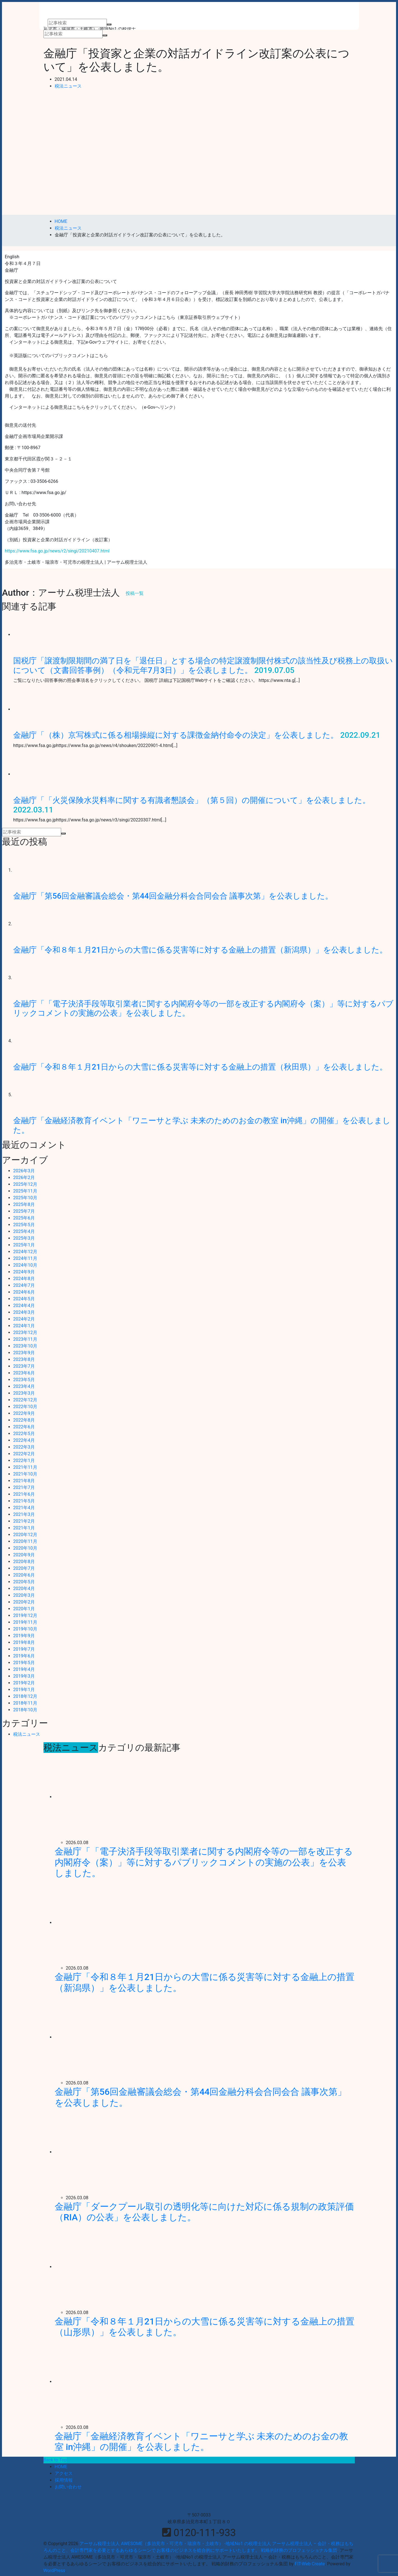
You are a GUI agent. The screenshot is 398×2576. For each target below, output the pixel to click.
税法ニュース (68, 86)
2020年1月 (24, 1608)
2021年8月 (24, 1480)
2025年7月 (24, 1211)
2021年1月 (24, 1528)
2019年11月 (25, 1622)
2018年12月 (25, 1696)
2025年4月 (24, 1231)
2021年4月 (24, 1507)
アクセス (64, 2473)
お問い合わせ (68, 2487)
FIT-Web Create (310, 2563)
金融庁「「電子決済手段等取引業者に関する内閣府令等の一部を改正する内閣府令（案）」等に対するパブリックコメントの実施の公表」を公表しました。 (204, 1862)
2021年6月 (24, 1494)
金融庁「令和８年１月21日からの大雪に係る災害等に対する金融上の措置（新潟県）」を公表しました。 (200, 949)
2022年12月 (25, 1400)
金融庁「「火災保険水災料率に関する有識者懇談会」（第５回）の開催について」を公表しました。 (191, 800)
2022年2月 (24, 1453)
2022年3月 (24, 1447)
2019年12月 (25, 1615)
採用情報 (64, 2480)
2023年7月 (24, 1366)
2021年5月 (24, 1501)
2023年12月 (25, 1332)
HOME (61, 2466)
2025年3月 (24, 1238)
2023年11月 (25, 1339)
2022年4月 (24, 1440)
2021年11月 (25, 1467)
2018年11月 (25, 1703)
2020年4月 (24, 1588)
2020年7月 (24, 1568)
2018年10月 (25, 1709)
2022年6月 (24, 1426)
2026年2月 (24, 1177)
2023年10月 (25, 1346)
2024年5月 (24, 1298)
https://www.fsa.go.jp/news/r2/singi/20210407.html (57, 551)
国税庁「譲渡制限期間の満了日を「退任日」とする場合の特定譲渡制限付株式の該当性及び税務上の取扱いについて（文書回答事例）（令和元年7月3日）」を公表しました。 (203, 665)
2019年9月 (24, 1635)
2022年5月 (24, 1433)
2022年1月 (24, 1460)
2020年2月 (24, 1602)
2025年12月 (25, 1184)
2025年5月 (24, 1224)
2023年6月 (24, 1373)
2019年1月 (24, 1689)
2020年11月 (25, 1541)
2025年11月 (25, 1191)
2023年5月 (24, 1379)
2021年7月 (24, 1487)
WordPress (54, 2570)
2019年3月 (24, 1676)
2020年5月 (24, 1581)
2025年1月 (24, 1245)
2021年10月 (25, 1474)
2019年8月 (24, 1642)
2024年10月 (25, 1265)
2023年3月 (24, 1393)
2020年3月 (24, 1595)
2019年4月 (24, 1669)
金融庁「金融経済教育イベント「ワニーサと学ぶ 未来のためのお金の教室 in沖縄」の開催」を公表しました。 (201, 2441)
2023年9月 (24, 1352)
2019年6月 (24, 1656)
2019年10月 (25, 1629)
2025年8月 (24, 1204)
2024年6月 (24, 1292)
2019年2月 (24, 1683)
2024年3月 (24, 1312)
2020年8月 (24, 1561)
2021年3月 (24, 1514)
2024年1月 (24, 1325)
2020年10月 (25, 1548)
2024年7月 (24, 1285)
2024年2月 (24, 1319)
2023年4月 (24, 1386)
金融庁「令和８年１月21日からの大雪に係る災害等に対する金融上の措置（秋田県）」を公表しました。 (200, 1067)
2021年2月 (24, 1521)
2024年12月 (25, 1251)
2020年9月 (24, 1555)
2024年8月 (24, 1278)
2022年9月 (24, 1413)
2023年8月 (24, 1359)
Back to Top (55, 2460)
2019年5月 (24, 1662)
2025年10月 (25, 1197)
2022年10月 (25, 1406)
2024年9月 (24, 1272)
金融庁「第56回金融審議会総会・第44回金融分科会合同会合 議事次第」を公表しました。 (173, 896)
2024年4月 (24, 1305)
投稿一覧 (135, 593)
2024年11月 (25, 1258)
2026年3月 (24, 1170)
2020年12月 (25, 1534)
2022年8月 (24, 1420)
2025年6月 (24, 1218)
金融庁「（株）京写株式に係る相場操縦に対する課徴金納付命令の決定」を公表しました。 (175, 735)
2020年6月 (24, 1575)
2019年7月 (24, 1649)
